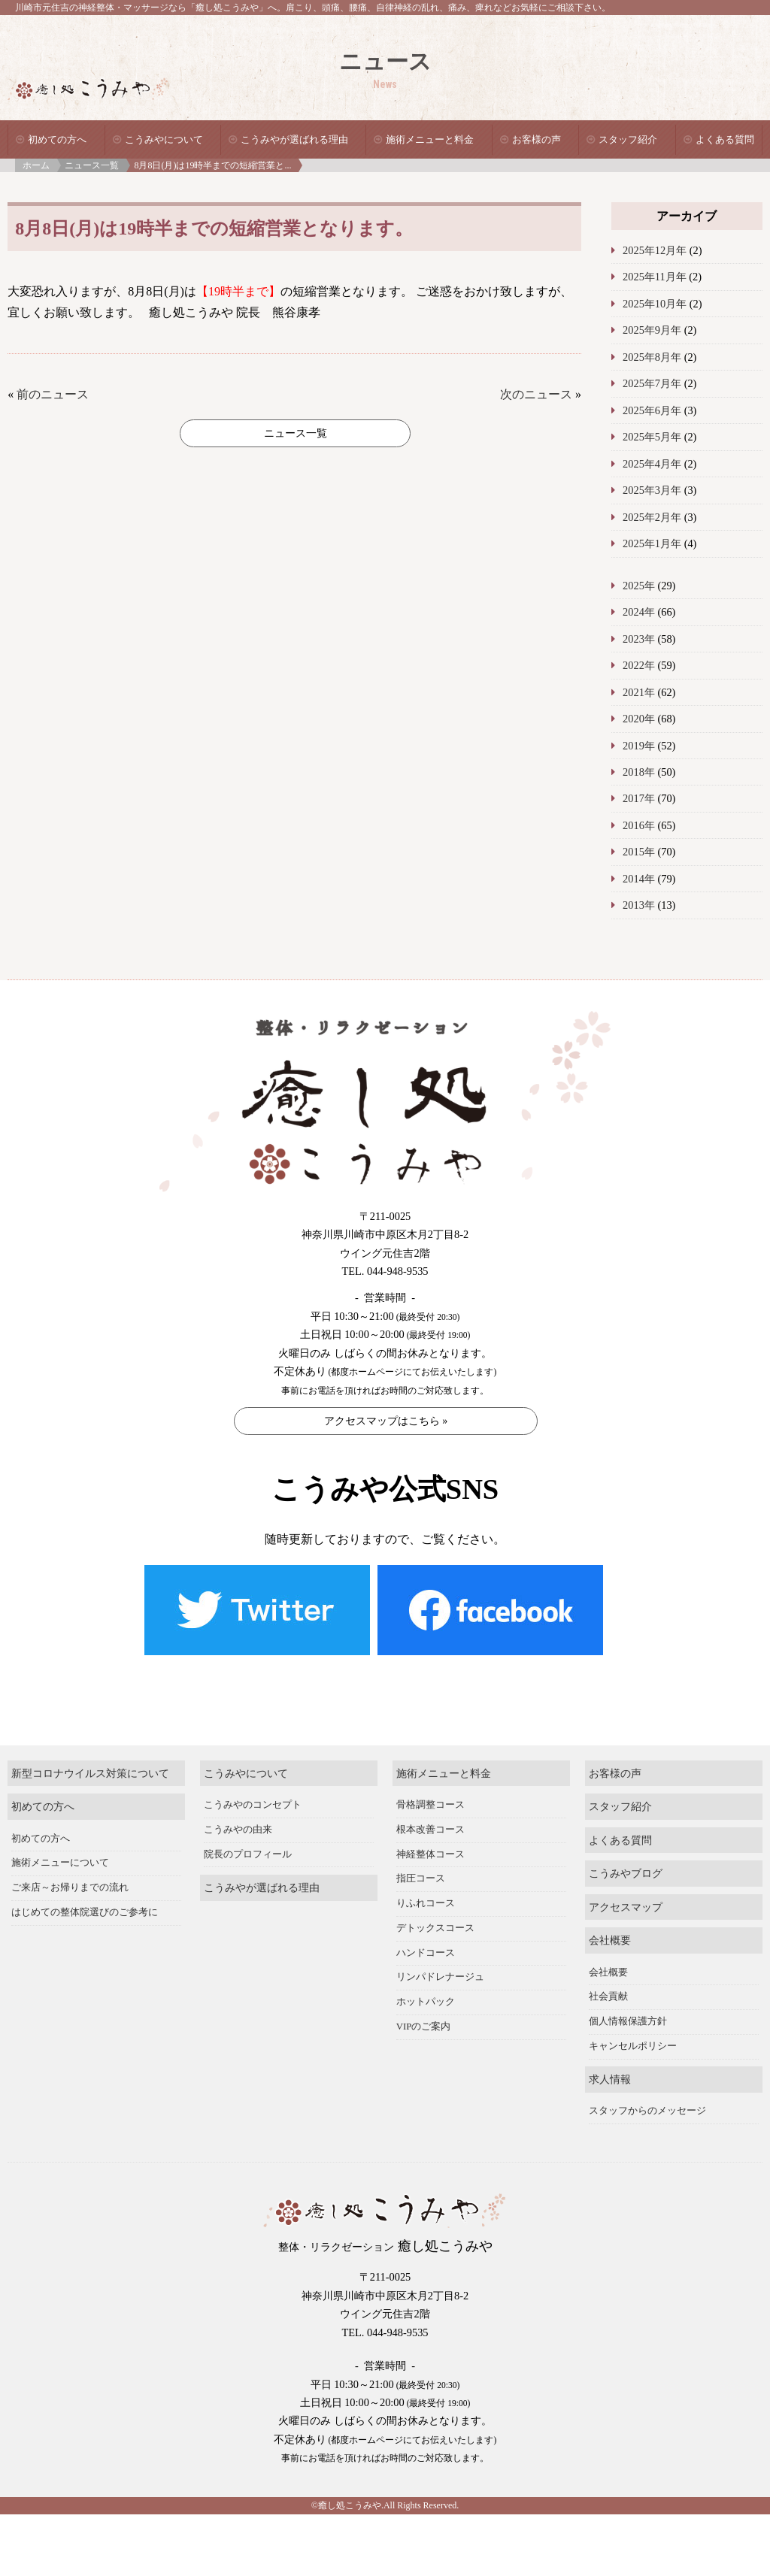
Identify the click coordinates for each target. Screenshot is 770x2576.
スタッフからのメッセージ (647, 2079)
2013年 (639, 905)
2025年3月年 (652, 490)
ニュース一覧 (92, 165)
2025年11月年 (655, 277)
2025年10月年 (655, 304)
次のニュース (536, 394)
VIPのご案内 (423, 1994)
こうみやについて (164, 139)
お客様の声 (536, 139)
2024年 (639, 612)
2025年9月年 (652, 330)
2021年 (639, 692)
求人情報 (610, 2047)
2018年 (639, 772)
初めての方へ (57, 139)
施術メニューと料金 (430, 139)
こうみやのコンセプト (253, 1772)
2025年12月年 (655, 250)
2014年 (639, 879)
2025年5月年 (652, 437)
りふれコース (425, 1871)
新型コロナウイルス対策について (90, 1741)
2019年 (639, 746)
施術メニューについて (60, 1830)
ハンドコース (425, 1920)
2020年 (639, 719)
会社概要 (610, 1908)
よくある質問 (725, 139)
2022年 (639, 665)
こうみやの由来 (238, 1797)
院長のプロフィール (248, 1822)
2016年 (639, 825)
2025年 (639, 586)
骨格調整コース (430, 1772)
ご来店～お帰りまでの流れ (70, 1855)
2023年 (639, 639)
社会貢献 (608, 1964)
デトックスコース (435, 1895)
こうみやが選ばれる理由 (294, 139)
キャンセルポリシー (633, 2013)
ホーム (36, 165)
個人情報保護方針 (628, 1989)
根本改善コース (430, 1797)
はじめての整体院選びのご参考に (84, 1880)
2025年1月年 (652, 543)
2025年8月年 (652, 357)
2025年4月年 (652, 464)
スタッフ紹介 (628, 139)
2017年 (639, 798)
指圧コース (420, 1846)
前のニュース (53, 394)
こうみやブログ (625, 1842)
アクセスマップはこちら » (386, 1421)
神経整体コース (430, 1822)
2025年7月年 (652, 383)
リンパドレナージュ (440, 1944)
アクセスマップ (625, 1875)
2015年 (639, 852)
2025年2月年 (652, 517)
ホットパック (425, 1969)
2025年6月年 (652, 410)
